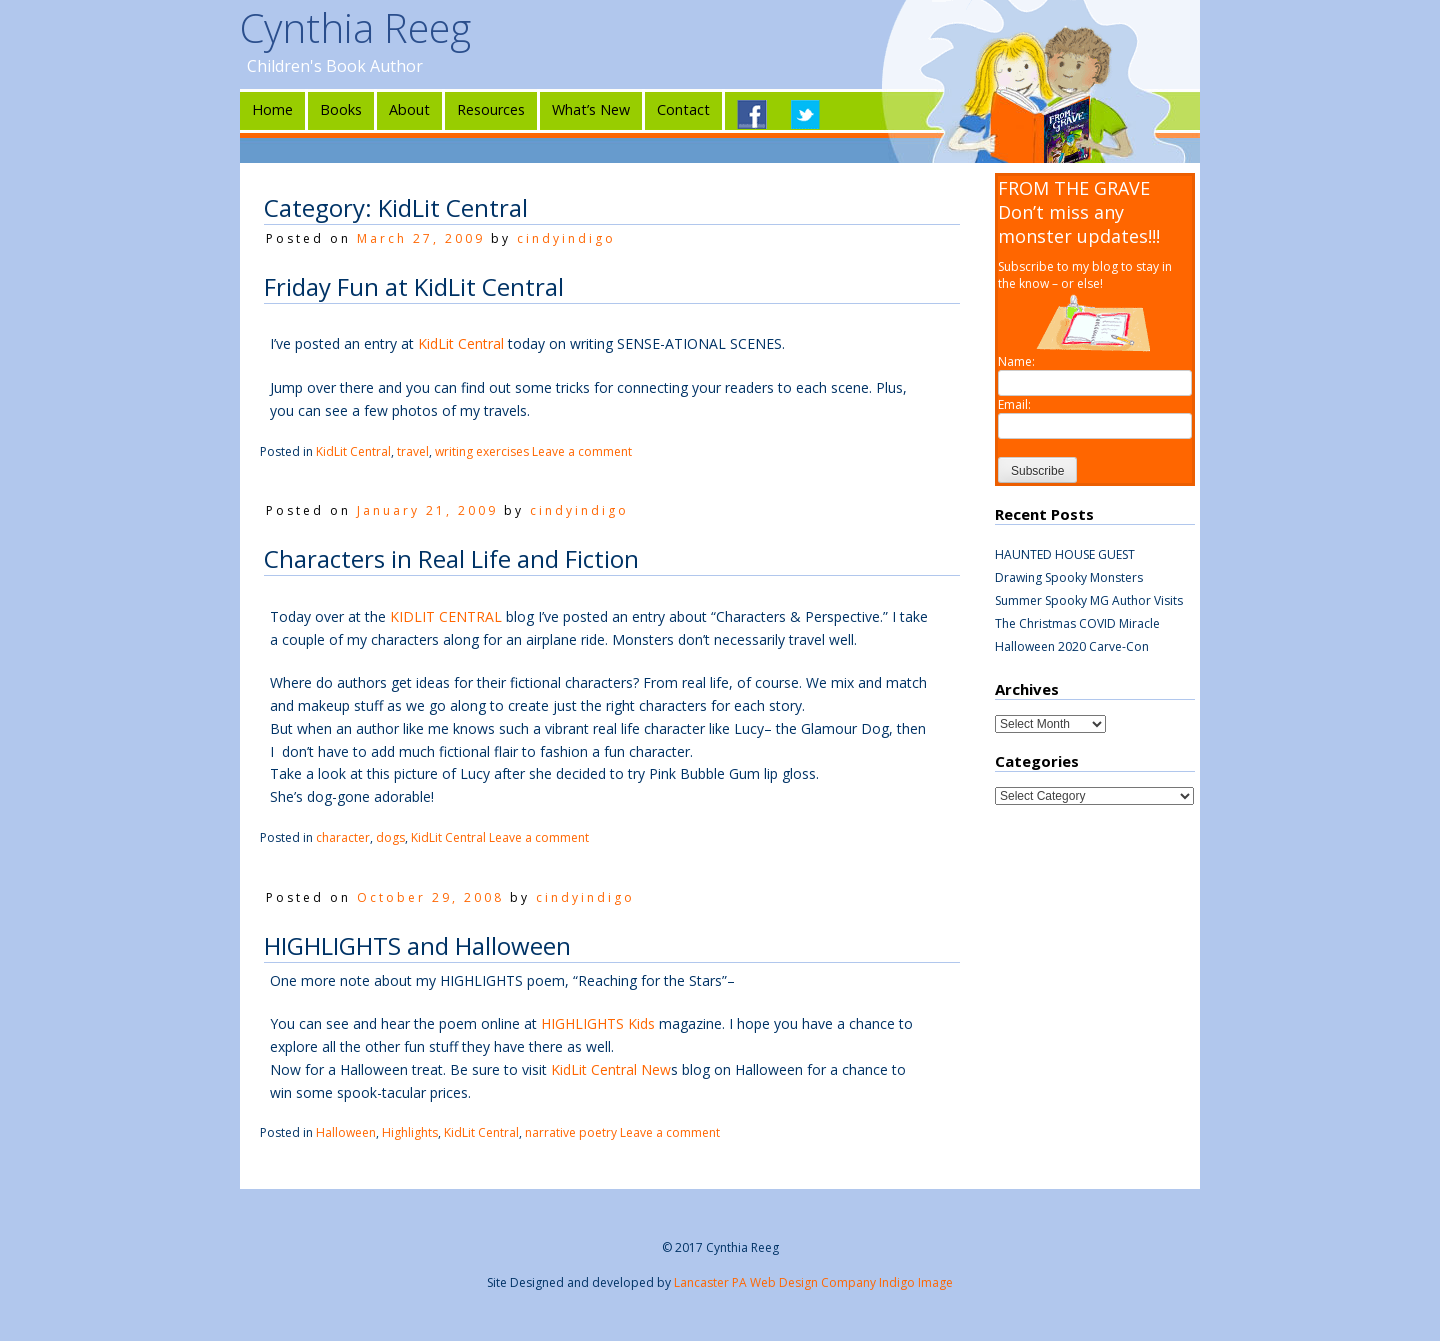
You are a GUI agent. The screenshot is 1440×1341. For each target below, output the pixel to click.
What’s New (591, 109)
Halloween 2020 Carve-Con (1072, 646)
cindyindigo (566, 238)
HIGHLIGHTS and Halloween (417, 945)
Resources (491, 109)
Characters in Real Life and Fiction (451, 558)
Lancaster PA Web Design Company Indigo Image (813, 1282)
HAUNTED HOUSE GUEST (1065, 554)
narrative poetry (571, 1132)
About (409, 109)
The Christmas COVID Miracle (1077, 623)
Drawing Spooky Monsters (1069, 577)
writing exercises (482, 451)
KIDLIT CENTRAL (446, 616)
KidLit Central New (611, 1069)
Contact (683, 109)
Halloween (346, 1132)
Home (272, 109)
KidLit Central (461, 343)
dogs (390, 837)
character (343, 837)
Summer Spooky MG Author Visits (1089, 600)
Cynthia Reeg (355, 27)
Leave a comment (582, 451)
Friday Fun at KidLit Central (414, 286)
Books (341, 109)
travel (413, 451)
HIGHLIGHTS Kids (598, 1023)
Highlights (410, 1132)
